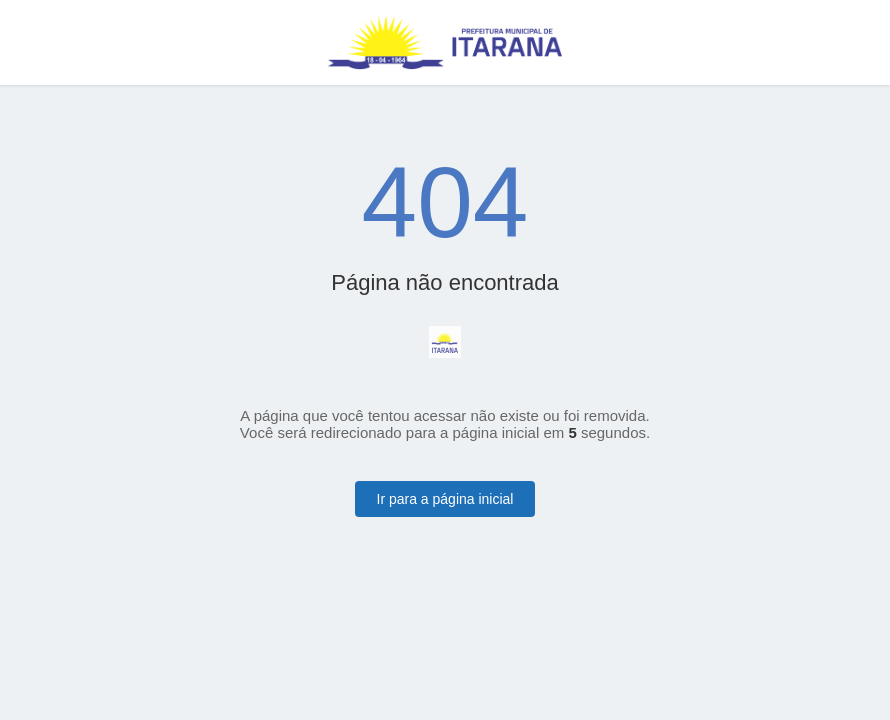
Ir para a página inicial (445, 499)
